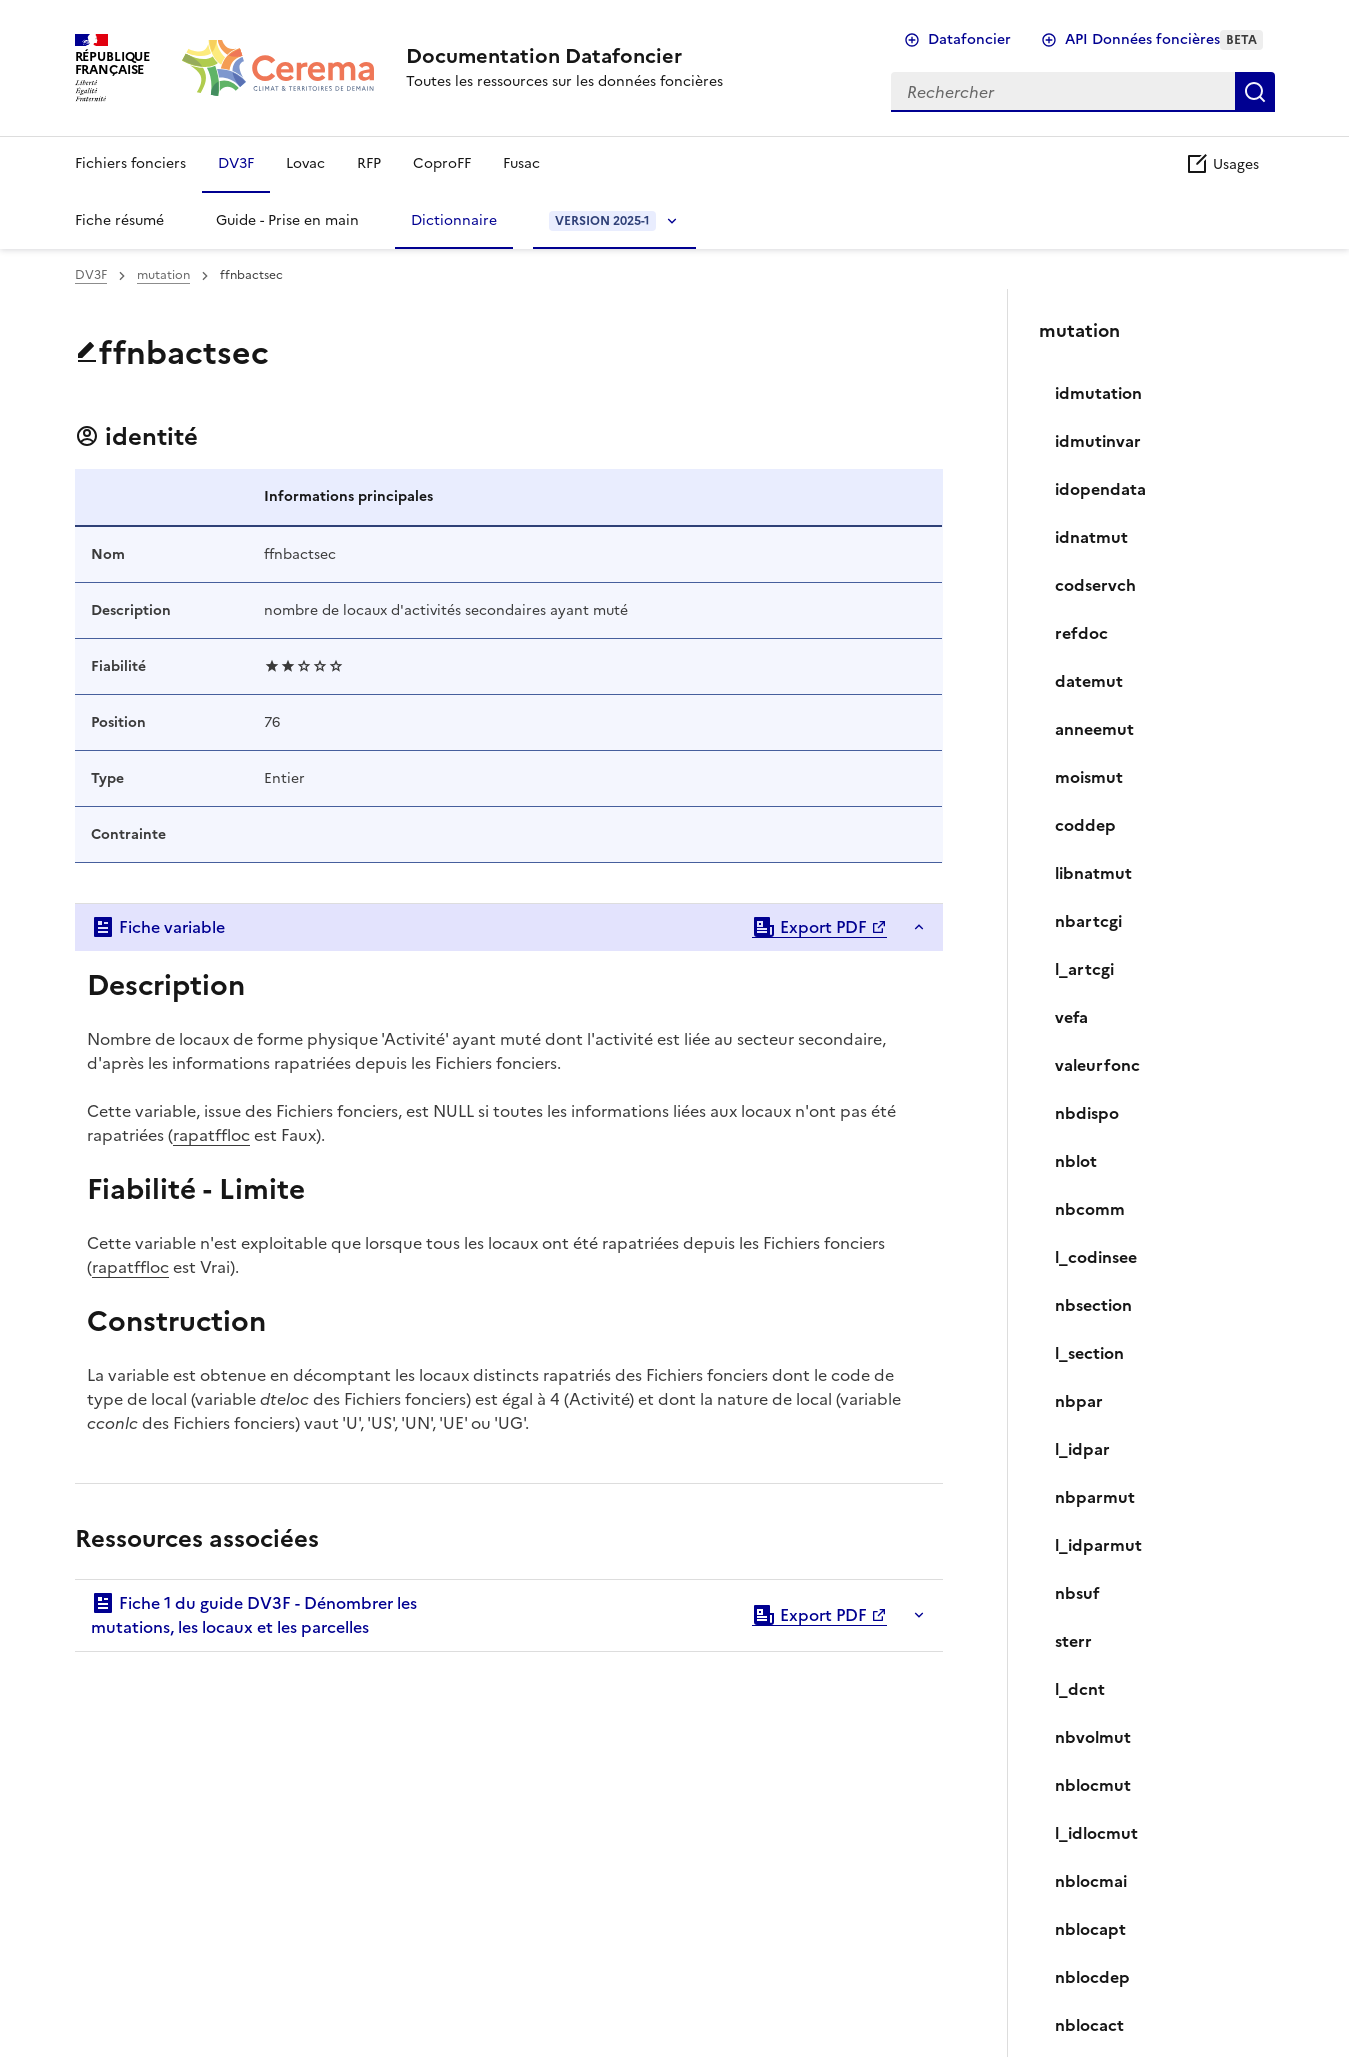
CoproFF (442, 163)
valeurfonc (1097, 1065)
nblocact (1089, 2025)
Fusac (521, 163)
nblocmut (1093, 1785)
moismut (1089, 777)
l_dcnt (1080, 1689)
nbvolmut (1093, 1737)
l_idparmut (1098, 1545)
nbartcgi (1088, 921)
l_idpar (1082, 1449)
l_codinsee (1096, 1257)
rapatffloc (211, 1135)
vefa (1071, 1017)
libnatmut (1093, 873)
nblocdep (1092, 1977)
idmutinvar (1098, 441)
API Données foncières (1164, 39)
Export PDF (809, 927)
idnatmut (1091, 537)
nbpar (1079, 1401)
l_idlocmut (1096, 1833)
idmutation (1098, 393)
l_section (1089, 1353)
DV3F (236, 163)
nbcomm (1090, 1209)
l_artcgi (1084, 969)
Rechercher (1255, 92)
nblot (1076, 1161)
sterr (1073, 1641)
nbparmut (1095, 1497)
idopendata (1100, 489)
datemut (1089, 681)
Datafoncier (969, 39)
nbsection (1093, 1305)
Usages (1222, 164)
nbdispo (1087, 1113)
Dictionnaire (454, 220)
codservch (1095, 585)
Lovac (305, 163)
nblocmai (1091, 1881)
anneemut (1094, 729)
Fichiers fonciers (130, 163)
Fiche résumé (119, 220)
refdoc (1081, 633)
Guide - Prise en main (287, 220)
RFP (369, 163)
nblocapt (1090, 1929)
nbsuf (1077, 1593)
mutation (163, 275)
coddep (1085, 825)
